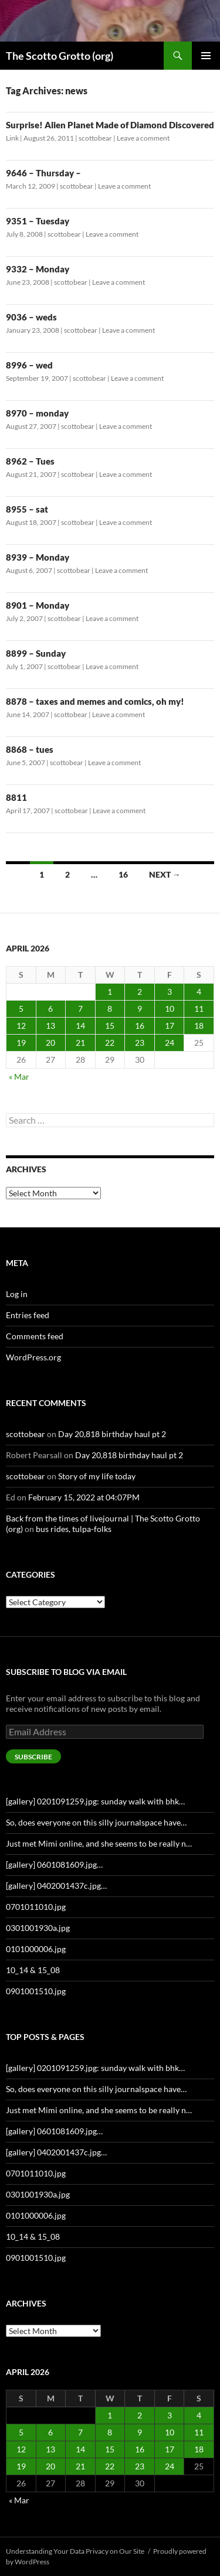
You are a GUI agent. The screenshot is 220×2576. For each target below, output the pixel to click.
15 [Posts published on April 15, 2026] (109, 1026)
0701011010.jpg (36, 1907)
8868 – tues (29, 749)
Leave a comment (143, 138)
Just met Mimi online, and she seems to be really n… (99, 1843)
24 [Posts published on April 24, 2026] (169, 1043)
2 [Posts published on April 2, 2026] (139, 992)
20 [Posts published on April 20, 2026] (50, 1043)
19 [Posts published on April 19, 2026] (21, 1043)
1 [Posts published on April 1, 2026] (109, 992)
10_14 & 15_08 (33, 1970)
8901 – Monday (37, 605)
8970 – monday (37, 413)
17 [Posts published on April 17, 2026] (169, 1026)
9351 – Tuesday (37, 221)
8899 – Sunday (36, 653)
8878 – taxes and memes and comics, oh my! (95, 701)
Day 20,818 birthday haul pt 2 (112, 1434)
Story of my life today (97, 1476)
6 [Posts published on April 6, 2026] (50, 1009)
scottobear (95, 138)
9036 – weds (31, 317)
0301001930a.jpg (38, 1928)
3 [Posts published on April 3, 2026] (169, 992)
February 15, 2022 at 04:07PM (84, 1497)
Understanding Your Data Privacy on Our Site (75, 2551)
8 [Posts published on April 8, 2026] (109, 1009)
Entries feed (27, 1315)
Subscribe (33, 1756)
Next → (165, 874)
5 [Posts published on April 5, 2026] (21, 1009)
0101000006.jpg (36, 1949)
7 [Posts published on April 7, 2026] (80, 1009)
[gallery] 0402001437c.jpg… (56, 1886)
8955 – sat (27, 509)
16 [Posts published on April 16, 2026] (139, 1026)
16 (123, 874)
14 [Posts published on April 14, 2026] (80, 1026)
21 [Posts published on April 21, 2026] (80, 1043)
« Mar (19, 1076)
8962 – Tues (30, 461)
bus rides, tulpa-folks (73, 1529)
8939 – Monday (37, 557)
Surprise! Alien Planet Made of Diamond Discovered (110, 125)
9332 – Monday (37, 269)
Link (12, 138)
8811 (16, 797)
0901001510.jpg (36, 1991)
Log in (17, 1294)
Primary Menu (206, 56)
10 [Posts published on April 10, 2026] (169, 1009)
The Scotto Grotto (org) (59, 55)
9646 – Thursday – (43, 173)
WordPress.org (33, 1357)
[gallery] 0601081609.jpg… (54, 1864)
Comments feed (34, 1336)
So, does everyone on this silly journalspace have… (96, 1822)
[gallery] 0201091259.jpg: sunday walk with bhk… (95, 1801)
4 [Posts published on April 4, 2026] (199, 992)
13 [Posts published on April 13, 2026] (50, 1026)
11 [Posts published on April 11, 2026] (199, 1009)
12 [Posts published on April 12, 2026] (21, 1026)
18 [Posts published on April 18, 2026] (199, 1026)
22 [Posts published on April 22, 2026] (109, 1043)
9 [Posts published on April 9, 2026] (139, 1009)
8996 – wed (29, 365)
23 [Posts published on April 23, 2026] (139, 1043)
